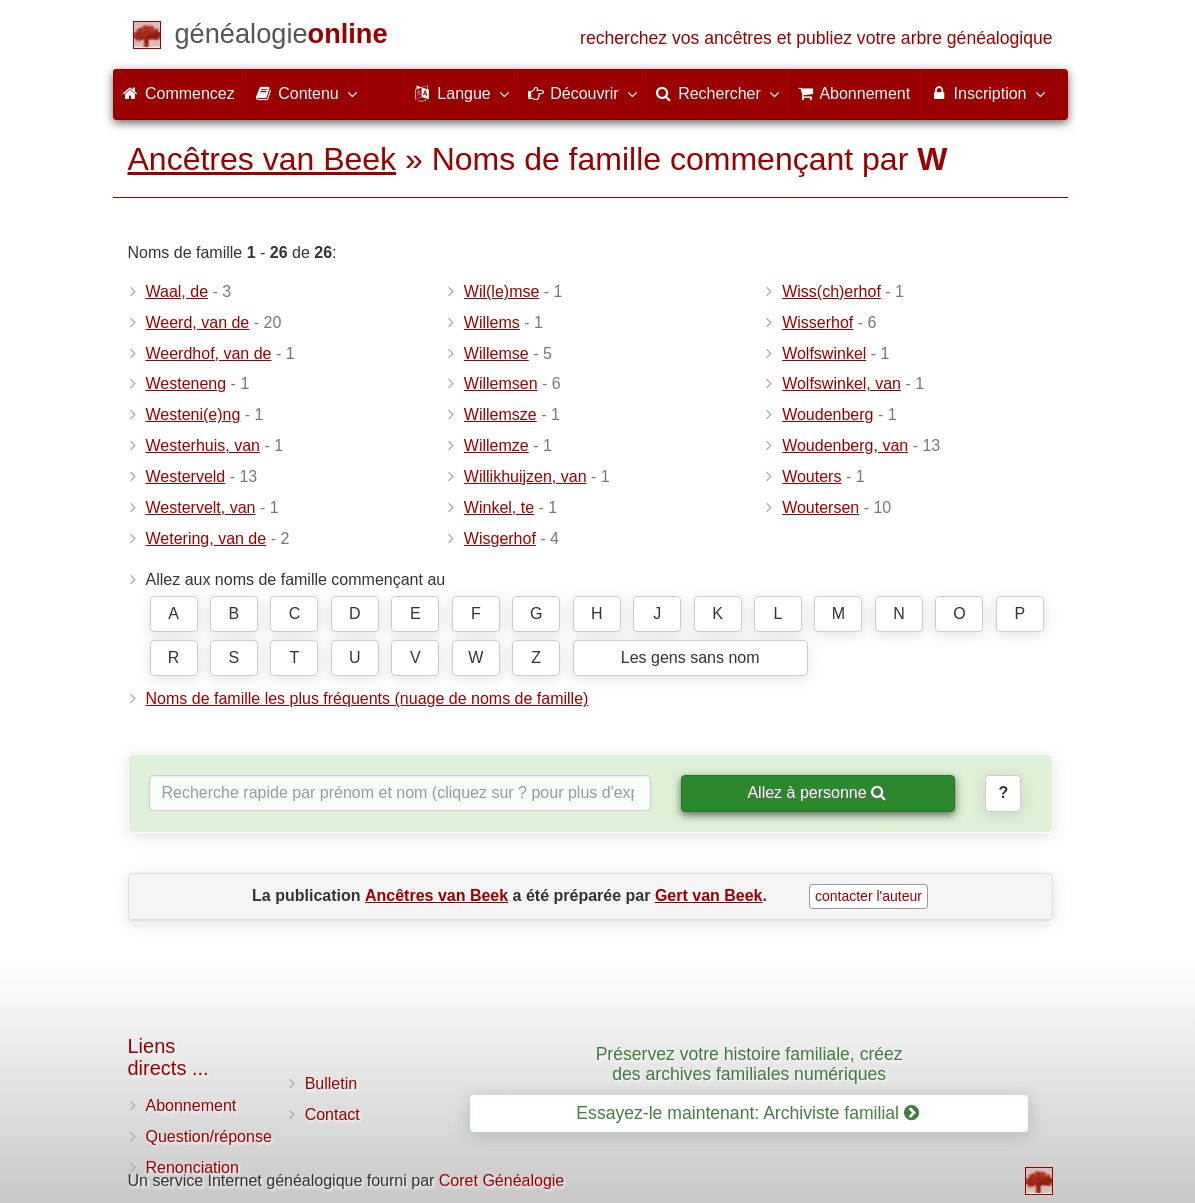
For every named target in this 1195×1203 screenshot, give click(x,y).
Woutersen (820, 507)
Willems (492, 322)
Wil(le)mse (502, 291)
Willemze (496, 445)
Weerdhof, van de (209, 353)
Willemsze (500, 414)
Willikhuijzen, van (525, 476)
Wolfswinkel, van (841, 383)
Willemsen (501, 383)
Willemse (496, 353)
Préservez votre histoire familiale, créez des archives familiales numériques (749, 1063)
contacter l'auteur (868, 896)
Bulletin (331, 1083)
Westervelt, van (201, 507)
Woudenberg (827, 414)
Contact (332, 1114)
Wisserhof (817, 322)
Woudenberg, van (845, 445)
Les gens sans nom (690, 657)
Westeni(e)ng (193, 414)
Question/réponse (209, 1136)
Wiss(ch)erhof (831, 291)
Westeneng (186, 383)
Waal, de (177, 291)
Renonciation (192, 1167)
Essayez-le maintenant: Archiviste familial (747, 1113)
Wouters (811, 476)
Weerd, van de (198, 322)
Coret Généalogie (501, 1180)
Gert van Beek (709, 895)
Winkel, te (499, 507)
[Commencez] (281, 37)
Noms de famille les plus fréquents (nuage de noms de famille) (367, 698)
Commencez (179, 93)
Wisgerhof (500, 538)
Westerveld (186, 476)
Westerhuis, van (203, 445)
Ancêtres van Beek (262, 159)
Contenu (305, 93)
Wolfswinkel (824, 353)
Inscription (986, 93)
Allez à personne (816, 792)
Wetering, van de (206, 538)
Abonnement (191, 1105)
